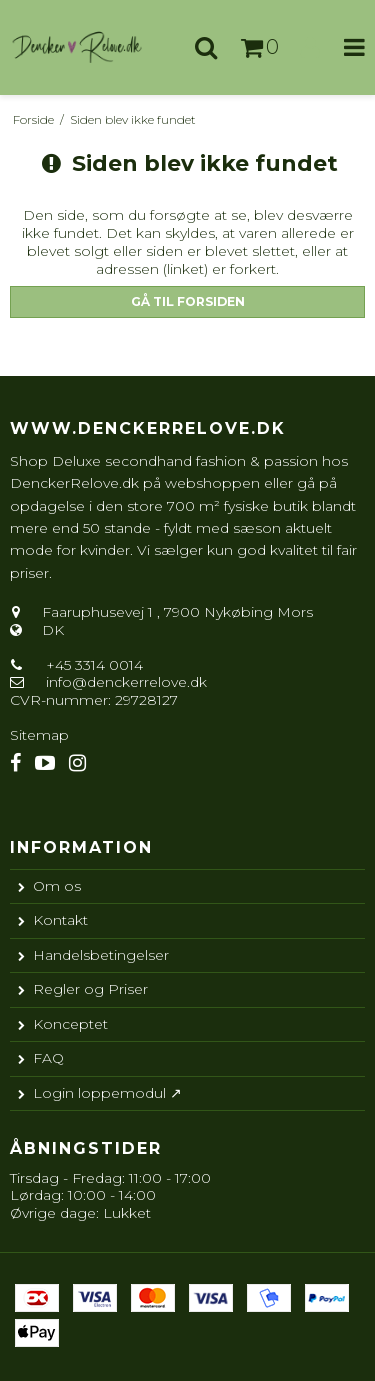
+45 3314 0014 (92, 665)
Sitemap (39, 735)
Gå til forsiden (188, 301)
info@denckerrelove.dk (126, 682)
